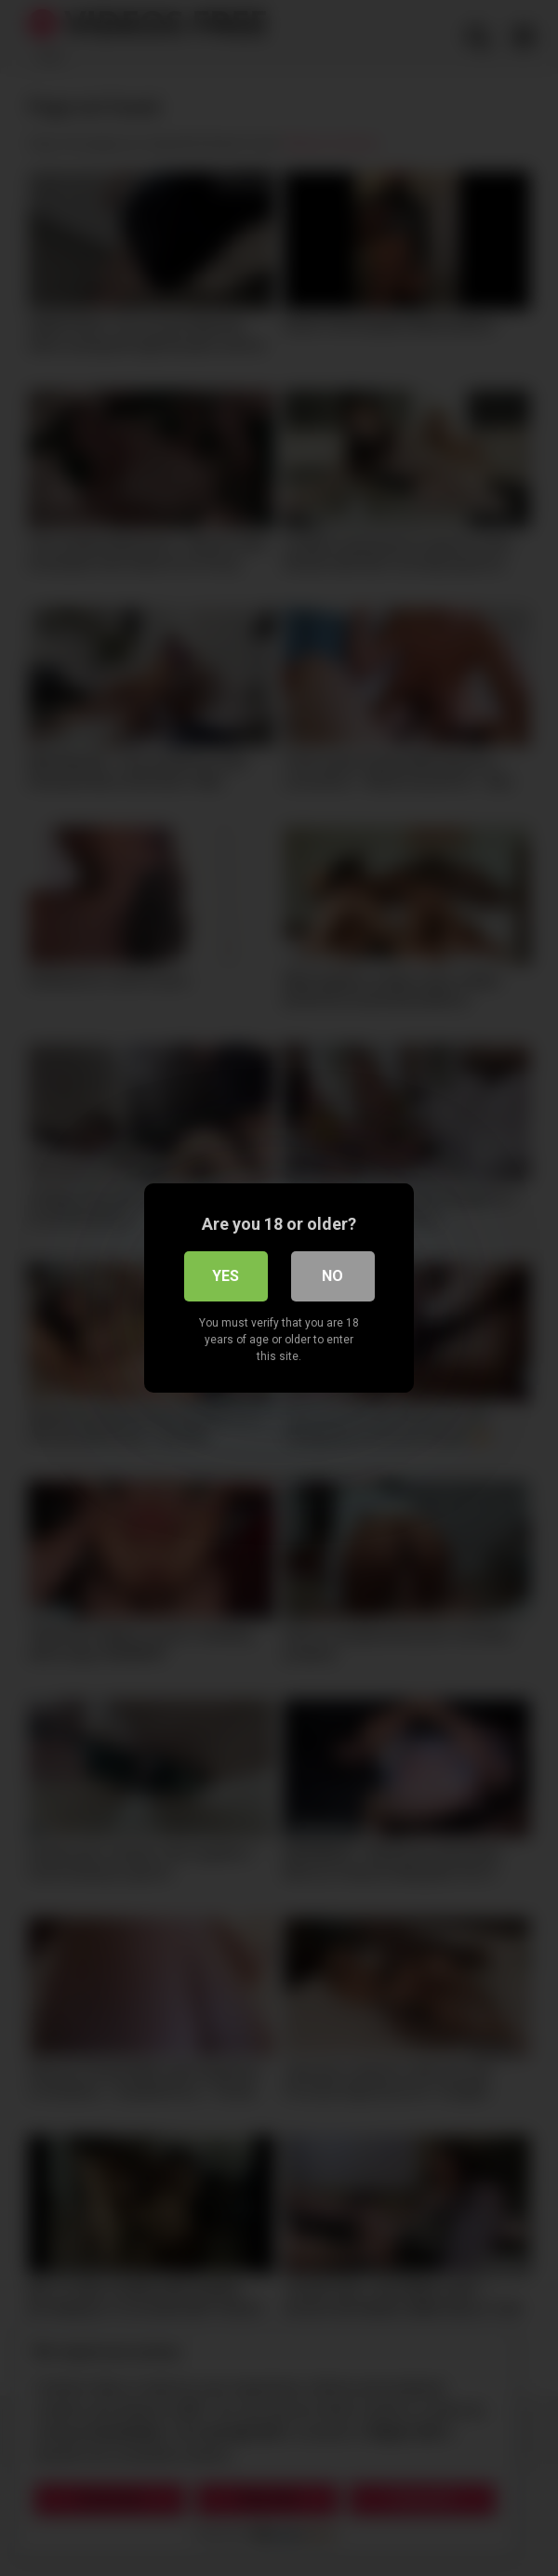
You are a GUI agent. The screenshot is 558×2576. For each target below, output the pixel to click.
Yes (225, 1276)
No (332, 1276)
